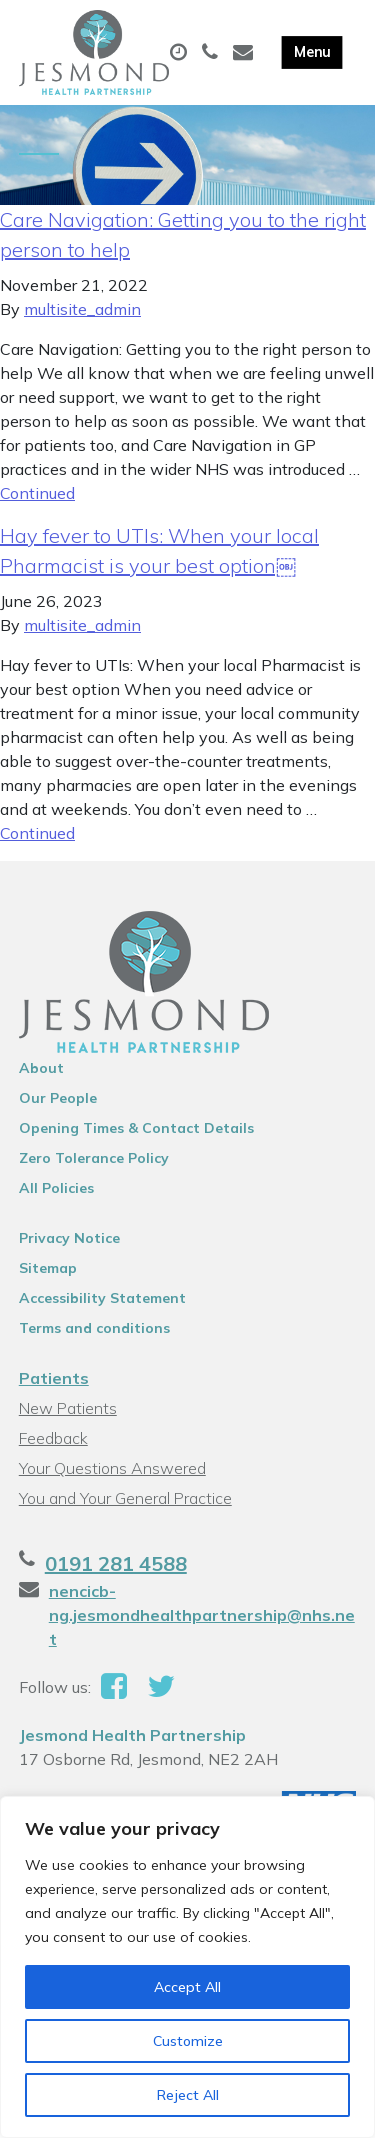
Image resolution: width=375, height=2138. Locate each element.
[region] (187, 1967)
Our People (58, 1098)
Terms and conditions (94, 1328)
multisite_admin (82, 309)
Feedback (53, 1438)
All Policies (56, 1188)
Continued (37, 493)
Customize (188, 2041)
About (41, 1068)
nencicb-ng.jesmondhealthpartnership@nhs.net (202, 1615)
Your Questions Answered (112, 1468)
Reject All (188, 2095)
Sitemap (48, 1268)
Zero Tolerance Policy (94, 1158)
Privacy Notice (69, 1238)
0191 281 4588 (116, 1563)
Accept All (187, 1987)
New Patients (68, 1408)
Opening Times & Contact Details (136, 1128)
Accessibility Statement (102, 1298)
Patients (54, 1378)
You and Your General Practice (125, 1498)
